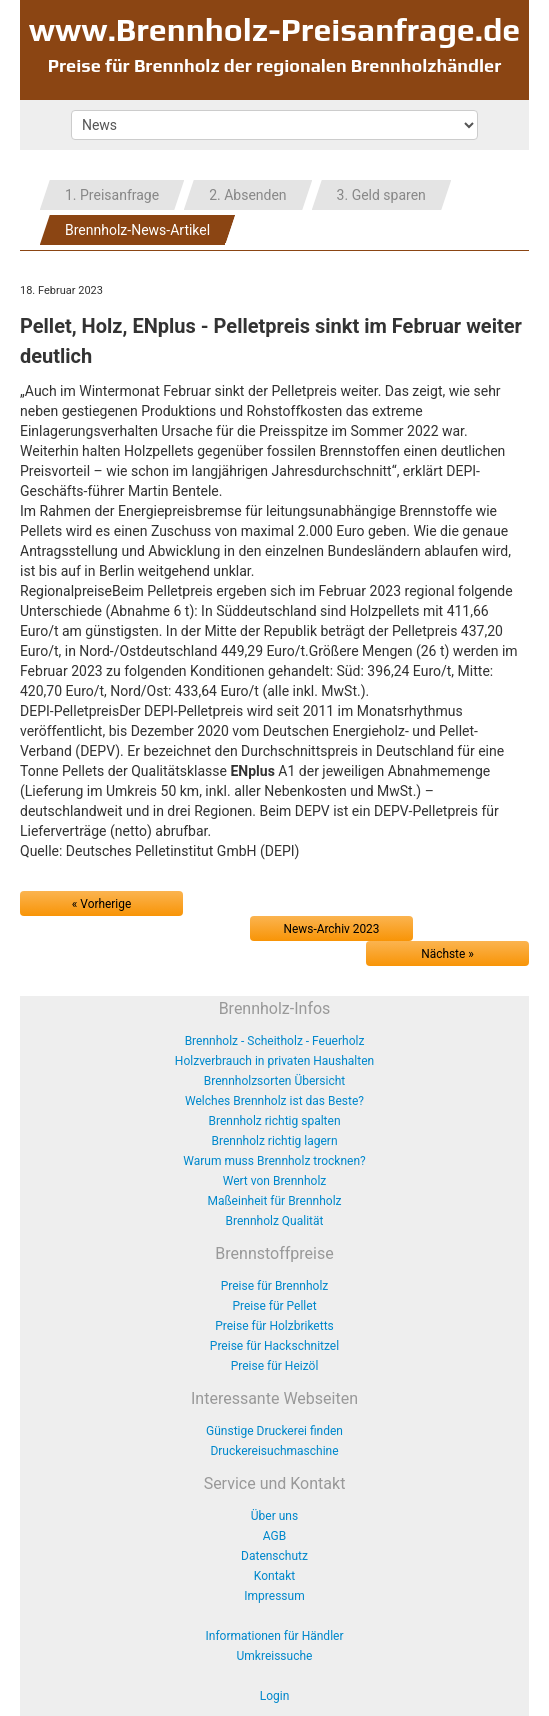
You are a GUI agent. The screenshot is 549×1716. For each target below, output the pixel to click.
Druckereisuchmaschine (274, 1451)
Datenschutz (274, 1556)
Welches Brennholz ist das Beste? (274, 1101)
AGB (274, 1536)
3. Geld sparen (381, 195)
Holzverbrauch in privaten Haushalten (274, 1061)
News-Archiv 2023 (332, 929)
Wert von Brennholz (275, 1181)
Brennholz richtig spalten (274, 1121)
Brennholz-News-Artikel (137, 230)
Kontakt (274, 1576)
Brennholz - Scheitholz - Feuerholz (275, 1041)
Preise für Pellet (274, 1306)
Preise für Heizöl (275, 1366)
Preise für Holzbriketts (274, 1326)
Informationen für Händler (275, 1636)
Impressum (274, 1596)
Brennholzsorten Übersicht (275, 1081)
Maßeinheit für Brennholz (274, 1201)
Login (275, 1696)
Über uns (274, 1516)
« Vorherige (101, 904)
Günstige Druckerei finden (274, 1431)
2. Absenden (247, 195)
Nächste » (447, 954)
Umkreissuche (275, 1656)
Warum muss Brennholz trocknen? (274, 1161)
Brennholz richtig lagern (274, 1141)
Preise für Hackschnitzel (274, 1346)
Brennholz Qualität (275, 1221)
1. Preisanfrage (112, 195)
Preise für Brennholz (275, 1286)
